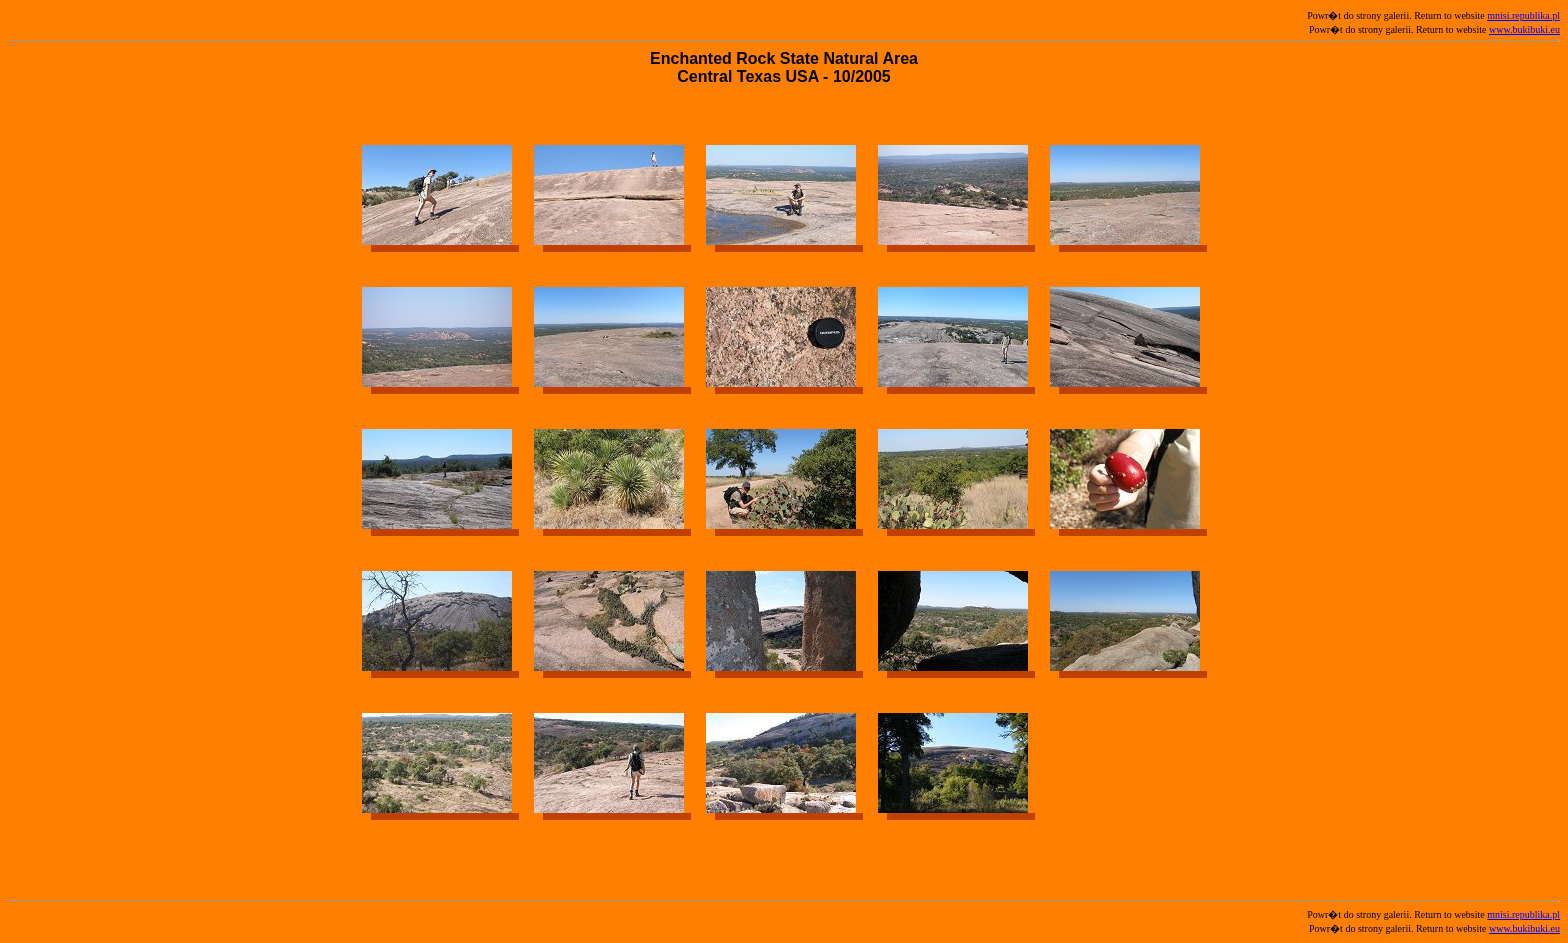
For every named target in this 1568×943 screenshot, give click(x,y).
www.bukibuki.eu (1524, 29)
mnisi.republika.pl (1523, 15)
